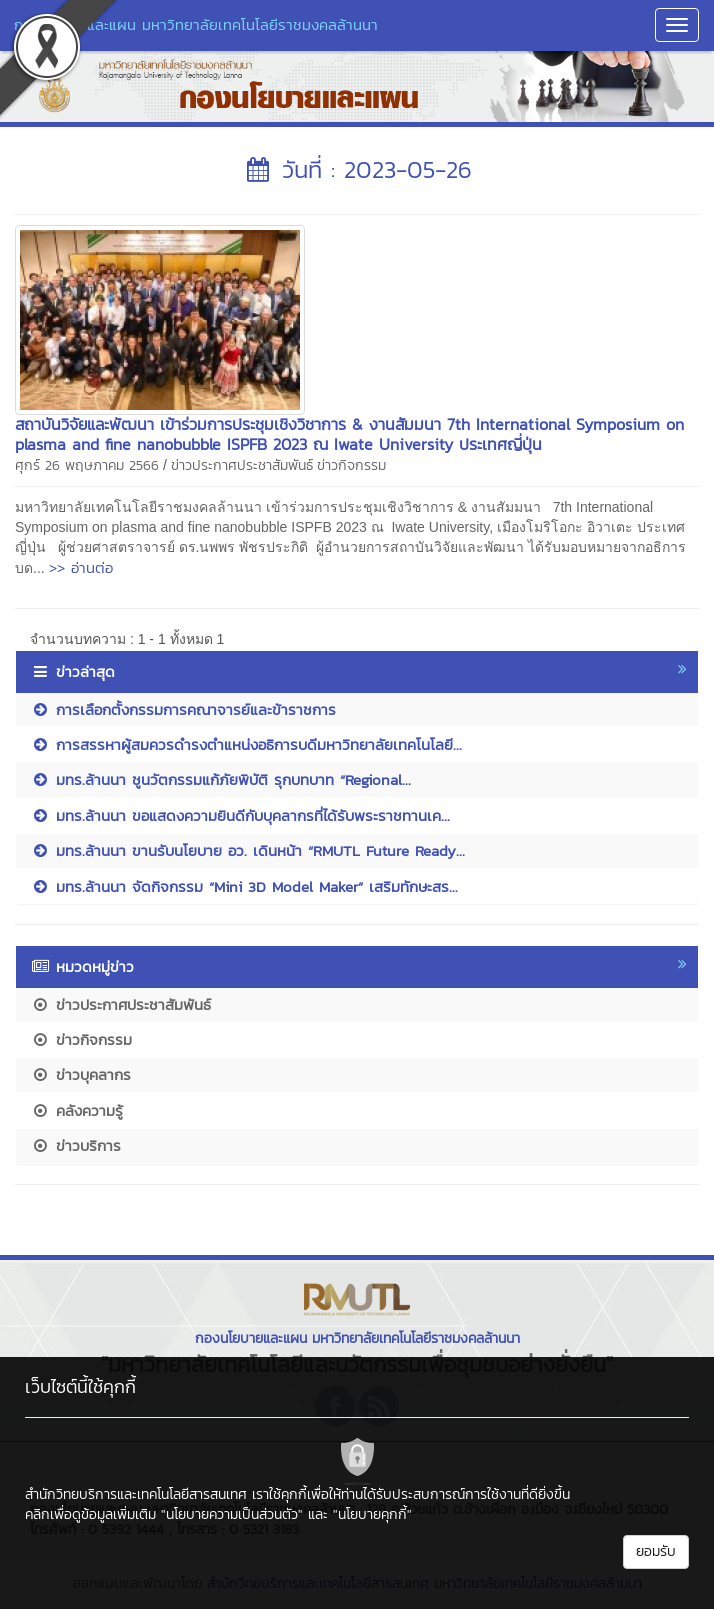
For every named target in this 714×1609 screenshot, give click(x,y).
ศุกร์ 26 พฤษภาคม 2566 (87, 465)
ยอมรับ (656, 1551)
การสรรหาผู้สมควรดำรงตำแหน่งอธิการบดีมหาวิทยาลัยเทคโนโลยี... (246, 744)
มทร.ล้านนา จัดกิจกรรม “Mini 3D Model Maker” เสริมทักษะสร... (244, 886)
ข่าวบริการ (76, 1145)
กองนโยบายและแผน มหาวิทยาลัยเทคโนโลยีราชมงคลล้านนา (196, 24)
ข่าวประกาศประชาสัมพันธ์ (242, 465)
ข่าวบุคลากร (81, 1074)
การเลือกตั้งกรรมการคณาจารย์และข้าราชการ (183, 709)
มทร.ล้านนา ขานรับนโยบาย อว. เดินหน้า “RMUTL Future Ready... (248, 850)
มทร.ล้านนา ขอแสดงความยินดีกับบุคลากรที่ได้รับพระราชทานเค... (240, 815)
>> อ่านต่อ (81, 567)
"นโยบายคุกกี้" (372, 1514)
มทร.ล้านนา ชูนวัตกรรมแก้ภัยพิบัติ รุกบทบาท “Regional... (221, 779)
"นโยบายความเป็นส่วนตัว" (232, 1514)
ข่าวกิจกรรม (351, 465)
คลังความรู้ (77, 1110)
